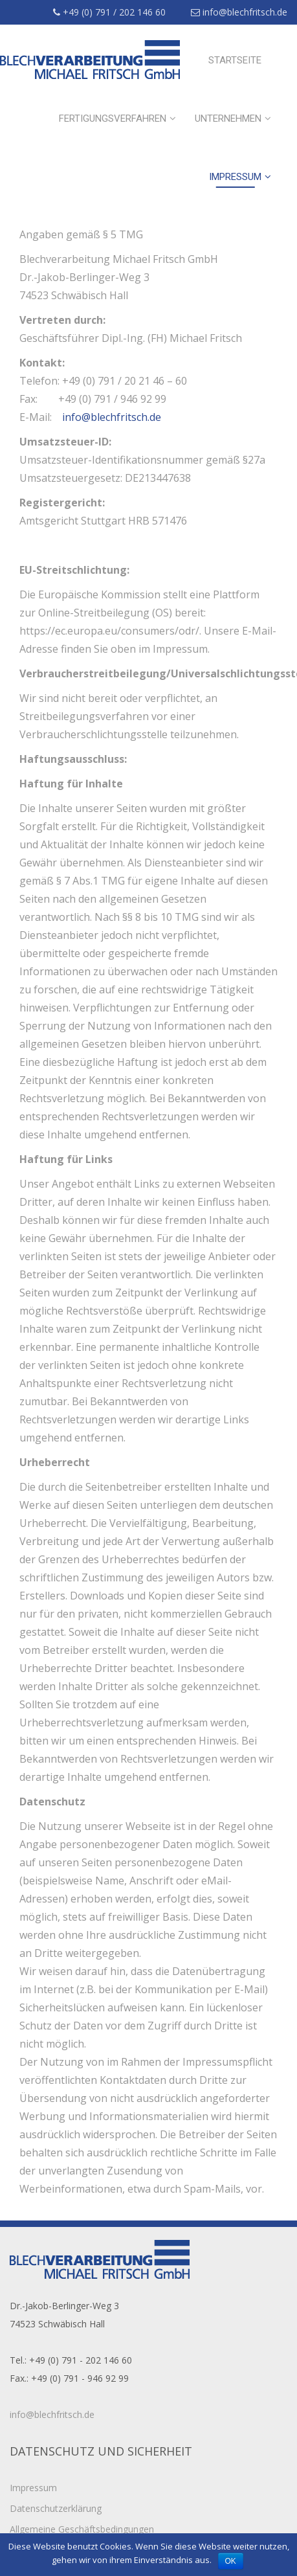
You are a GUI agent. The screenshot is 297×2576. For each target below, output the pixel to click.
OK (230, 2561)
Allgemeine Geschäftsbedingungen (82, 2529)
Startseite (234, 60)
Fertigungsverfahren (112, 118)
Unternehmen (228, 118)
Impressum (235, 177)
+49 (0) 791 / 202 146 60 (109, 12)
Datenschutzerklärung (56, 2508)
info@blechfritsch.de (239, 12)
